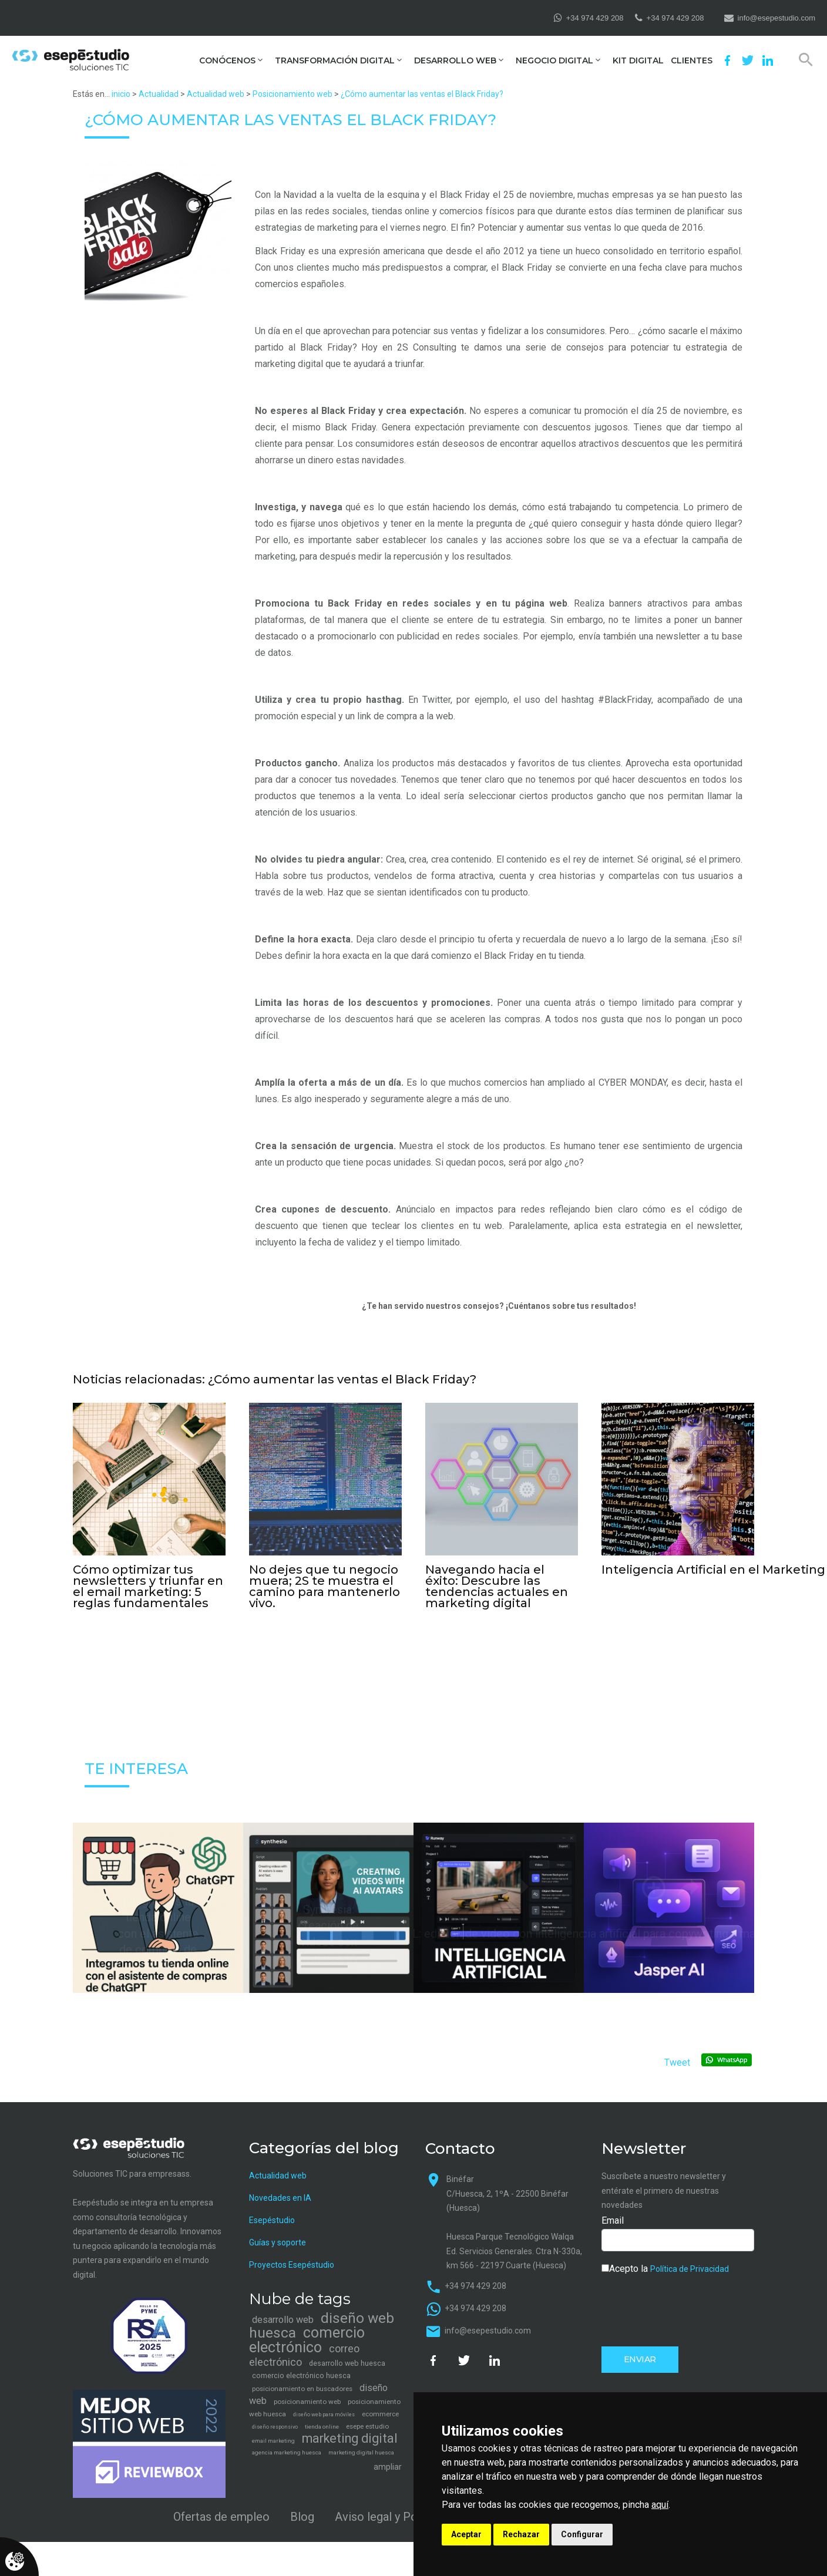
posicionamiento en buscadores (302, 2387)
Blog (302, 2515)
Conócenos (227, 61)
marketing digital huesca (361, 2451)
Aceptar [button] (466, 2534)
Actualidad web (215, 94)
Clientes (691, 61)
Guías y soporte (277, 2240)
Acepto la (665, 2266)
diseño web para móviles (324, 2413)
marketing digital (350, 2437)
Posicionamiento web (292, 94)
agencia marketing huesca (286, 2451)
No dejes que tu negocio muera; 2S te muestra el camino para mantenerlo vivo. (324, 1586)
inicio (121, 94)
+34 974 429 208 (595, 18)
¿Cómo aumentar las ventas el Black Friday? (422, 94)
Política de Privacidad (689, 2267)
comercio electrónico (307, 2339)
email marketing (273, 2439)
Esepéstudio (272, 2218)
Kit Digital (638, 61)
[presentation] (690, 2308)
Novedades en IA (280, 2196)
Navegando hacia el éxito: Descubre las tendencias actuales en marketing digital (496, 1586)
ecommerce (380, 2413)
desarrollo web (283, 2318)
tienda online (322, 2425)
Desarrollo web (455, 61)
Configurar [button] (582, 2534)
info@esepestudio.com (776, 18)
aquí (659, 2504)
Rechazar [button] (521, 2534)
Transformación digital (335, 61)
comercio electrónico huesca (301, 2374)
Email (612, 2218)
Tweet (677, 2061)
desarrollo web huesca (347, 2362)
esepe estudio (367, 2425)
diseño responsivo (275, 2426)
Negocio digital (554, 61)
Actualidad (159, 94)
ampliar (388, 2465)
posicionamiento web (307, 2400)
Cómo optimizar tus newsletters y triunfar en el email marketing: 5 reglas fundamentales (148, 1586)
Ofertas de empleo (221, 2515)
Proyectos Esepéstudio (291, 2263)
